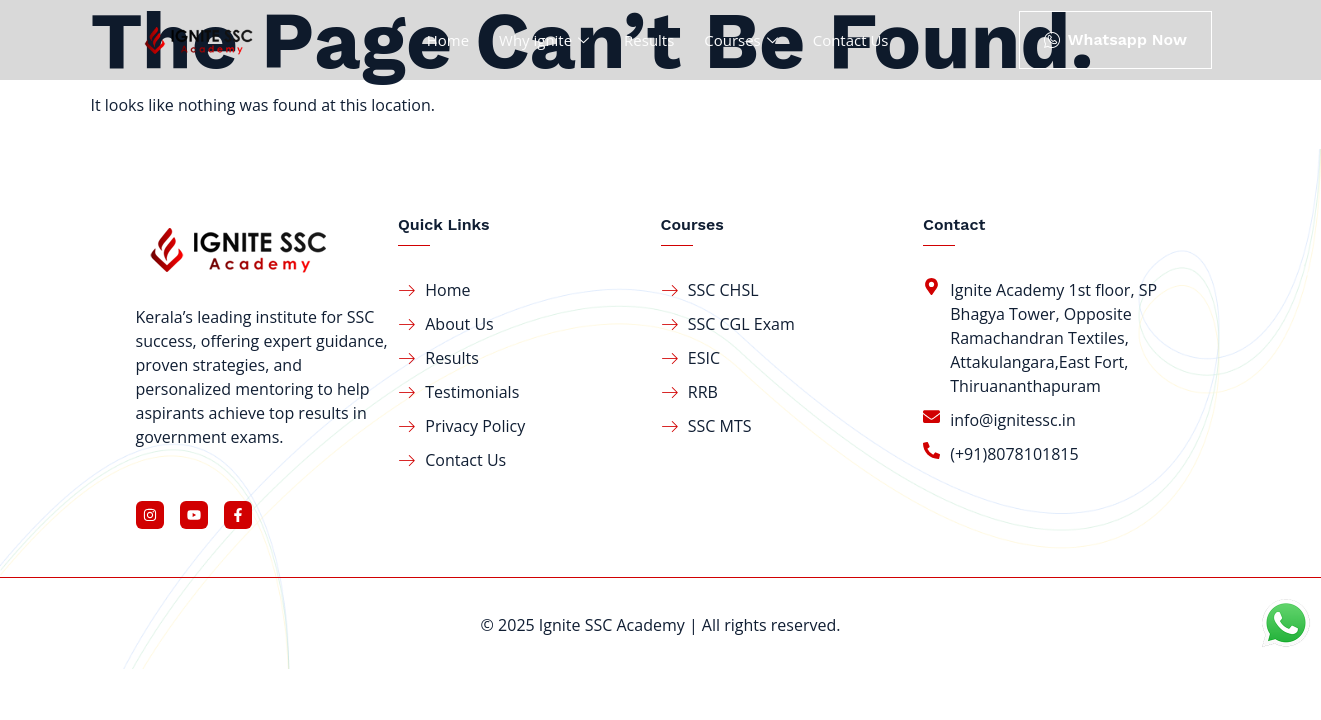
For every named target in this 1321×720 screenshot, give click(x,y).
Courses (743, 40)
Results (649, 40)
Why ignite (546, 40)
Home (447, 40)
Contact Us (851, 40)
